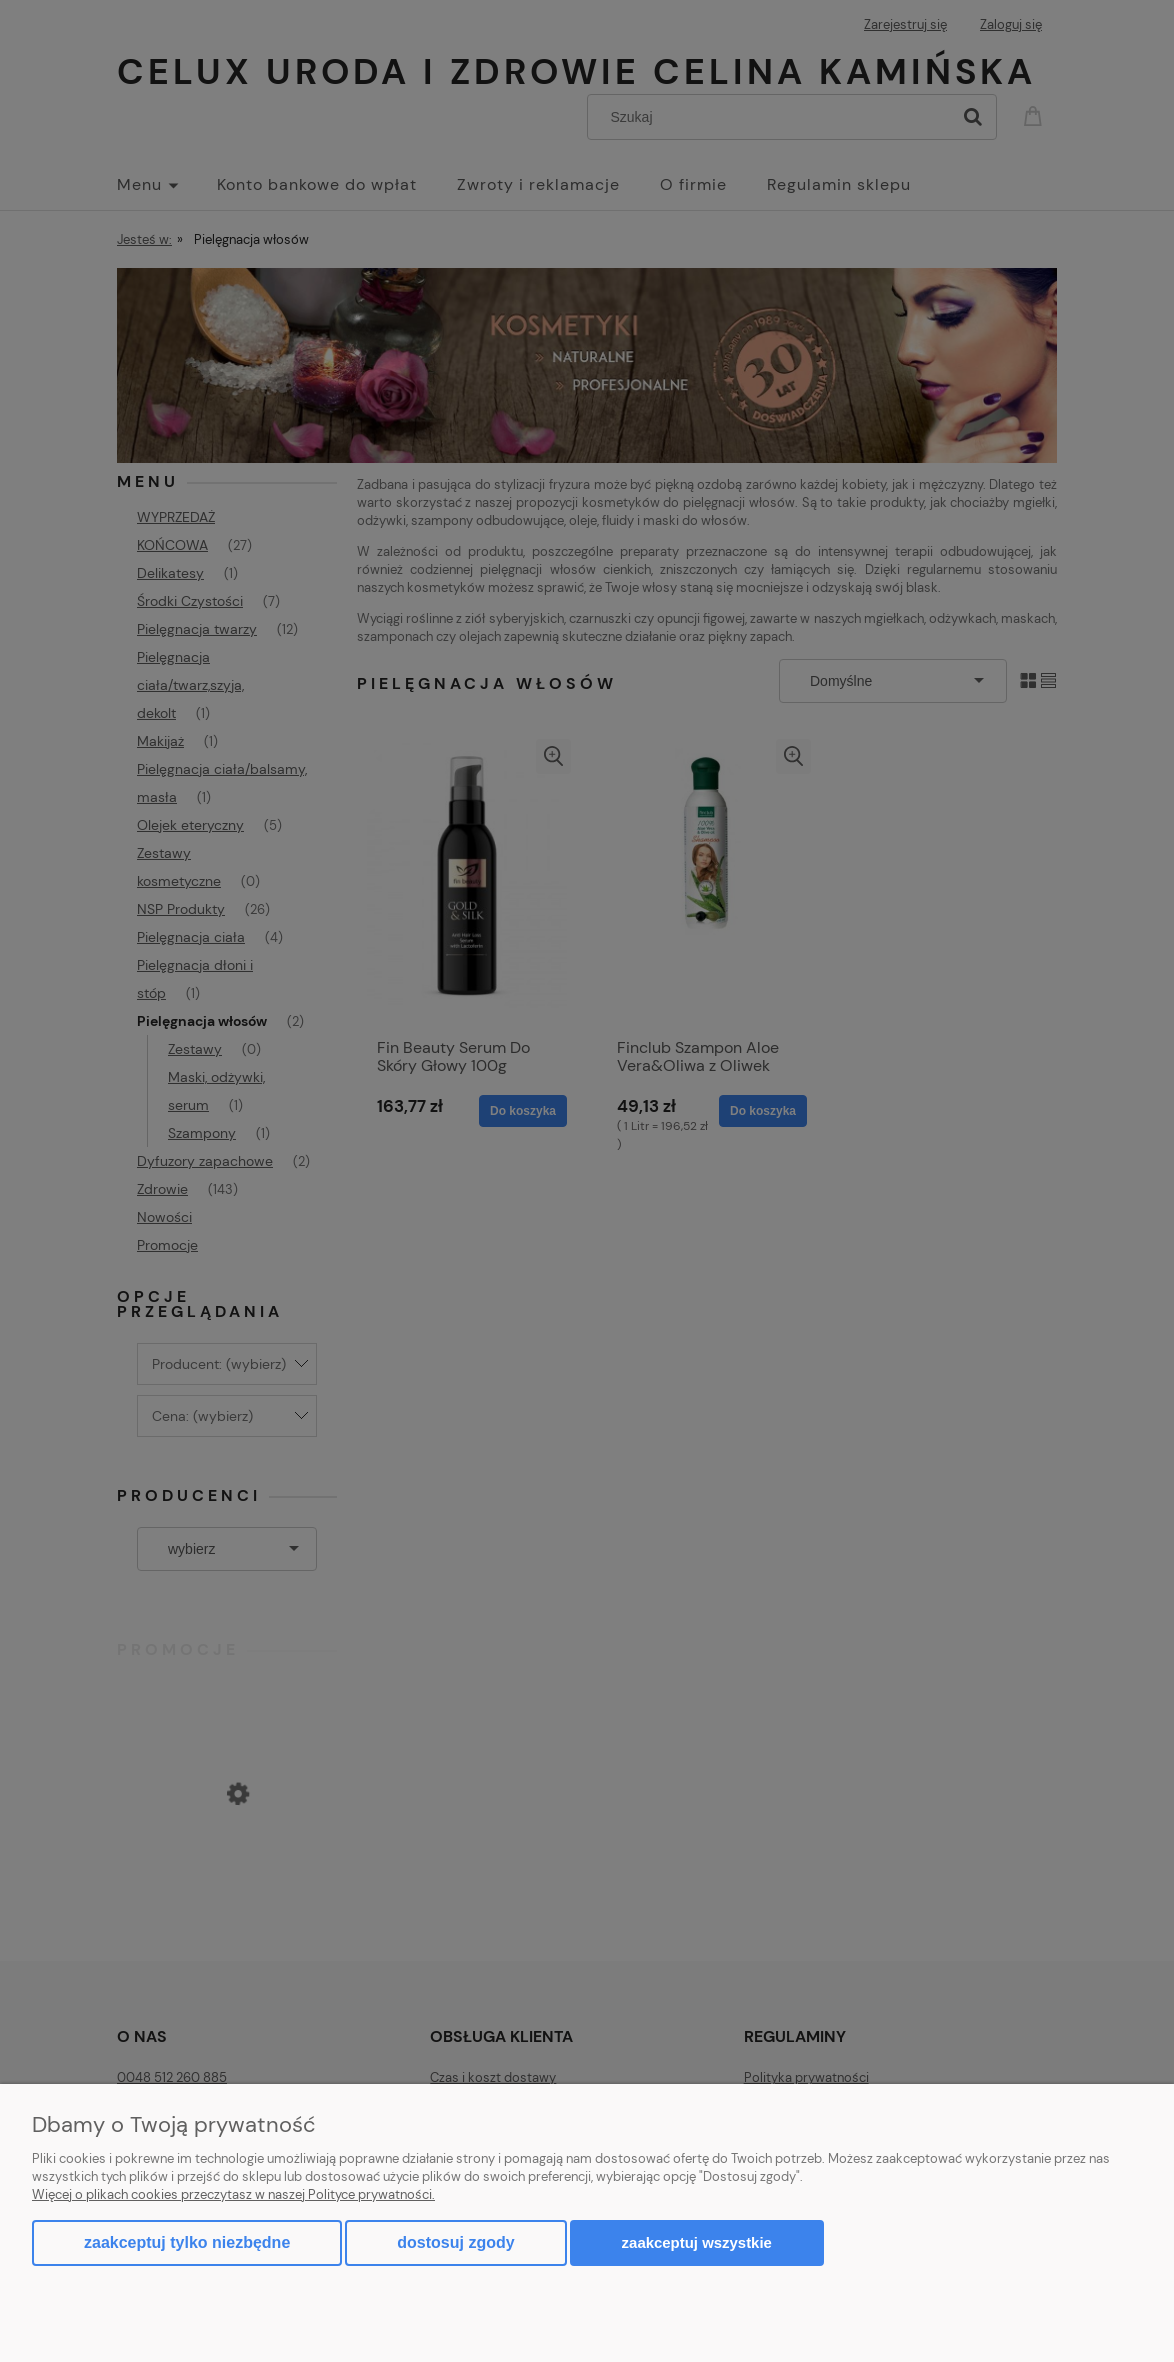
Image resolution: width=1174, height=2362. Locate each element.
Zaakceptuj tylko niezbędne (187, 2242)
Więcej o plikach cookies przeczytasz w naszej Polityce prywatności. (233, 2194)
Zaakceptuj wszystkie (697, 2242)
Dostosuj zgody (455, 2242)
